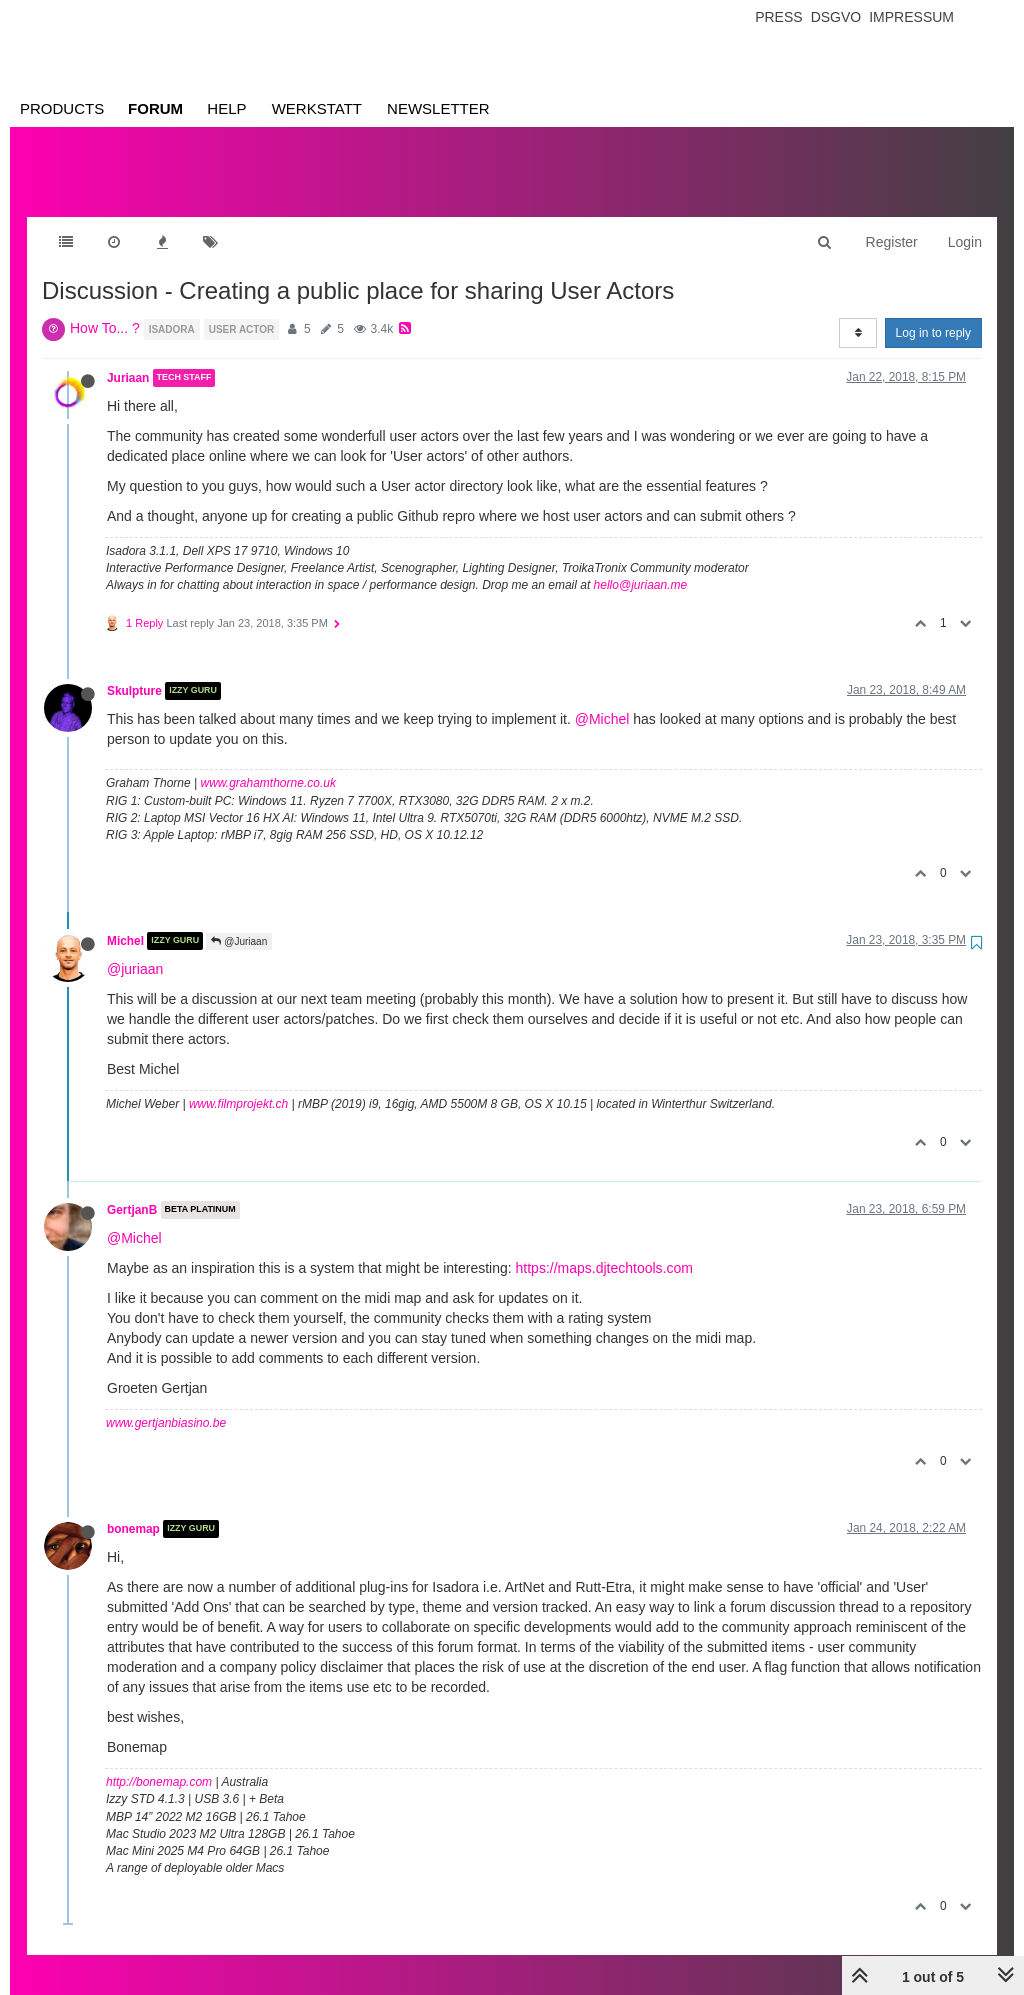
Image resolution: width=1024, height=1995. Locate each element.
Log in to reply (933, 313)
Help (226, 108)
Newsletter (438, 108)
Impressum (911, 17)
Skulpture (134, 671)
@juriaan (135, 949)
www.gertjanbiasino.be (166, 1403)
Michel (125, 921)
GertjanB (132, 1190)
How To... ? (105, 308)
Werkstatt (317, 108)
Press (778, 17)
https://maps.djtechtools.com (604, 1248)
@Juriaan (239, 921)
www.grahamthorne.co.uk (268, 763)
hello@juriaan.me (641, 565)
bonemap (133, 1509)
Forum (155, 108)
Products (62, 108)
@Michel (602, 699)
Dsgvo (836, 17)
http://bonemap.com (159, 1762)
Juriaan (128, 358)
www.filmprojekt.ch (238, 1084)
